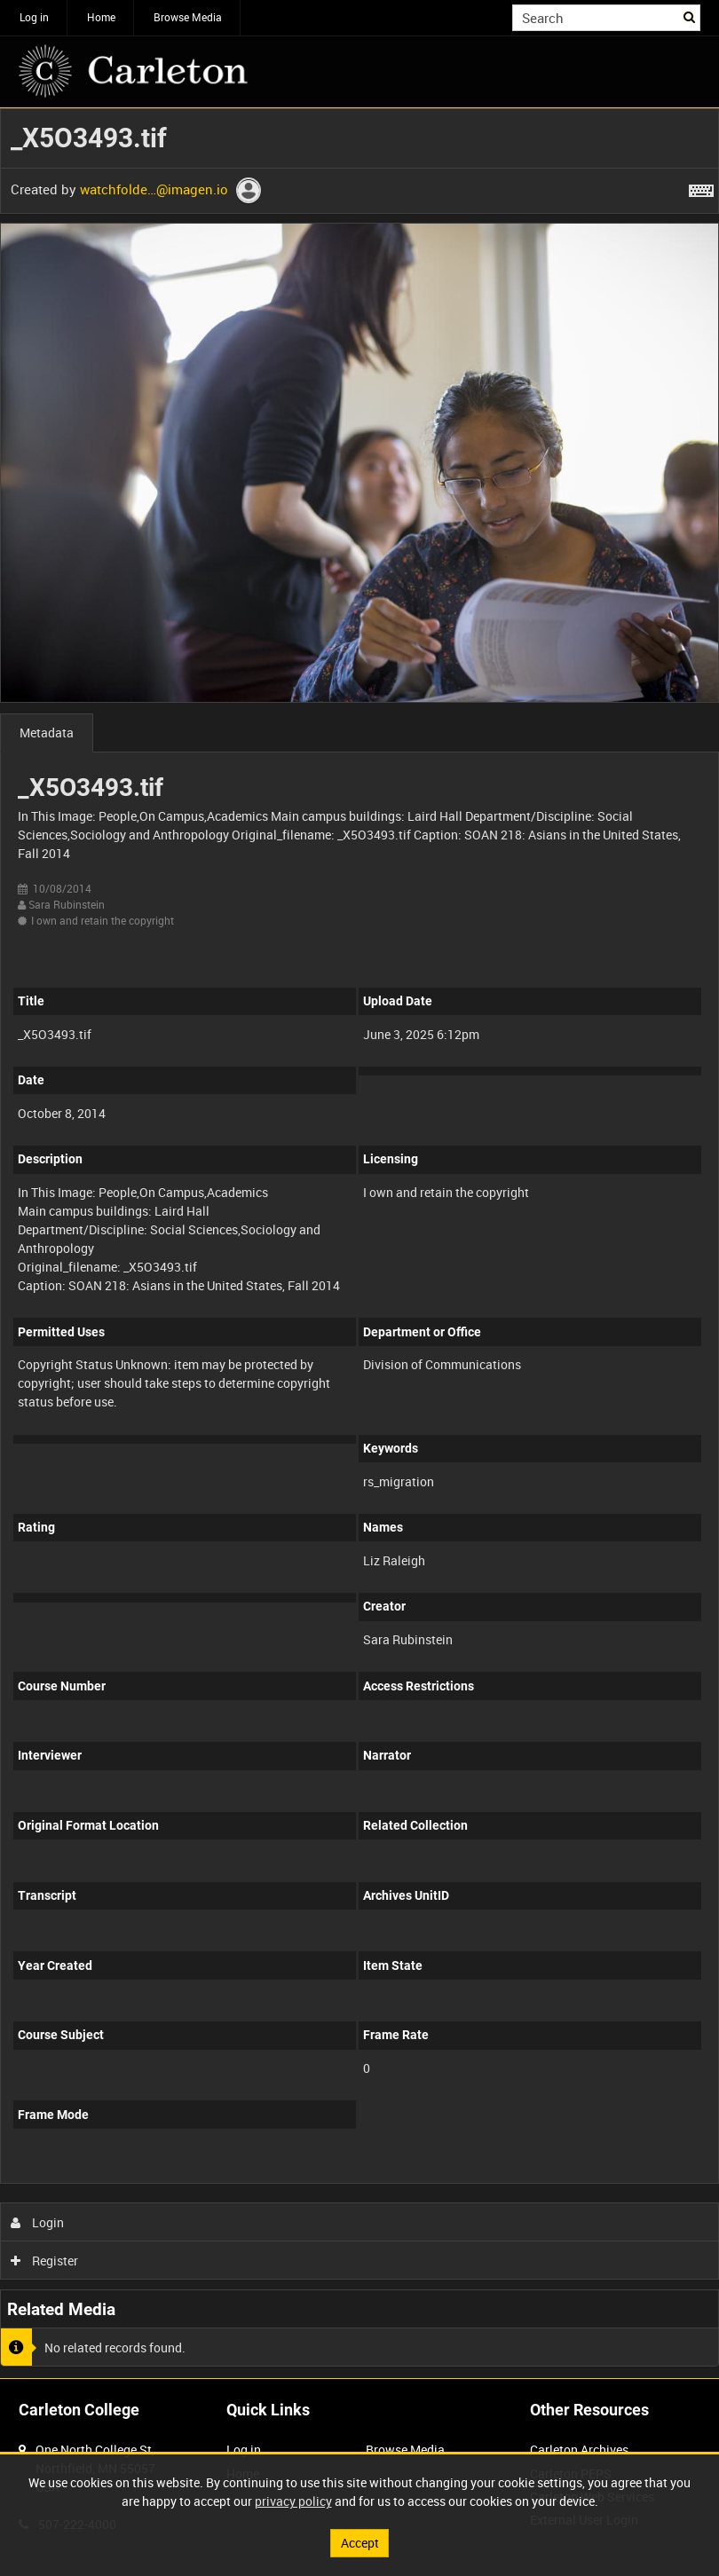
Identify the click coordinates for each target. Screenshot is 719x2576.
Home (101, 17)
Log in (34, 17)
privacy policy (293, 2501)
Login (38, 2222)
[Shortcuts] (701, 187)
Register (45, 2260)
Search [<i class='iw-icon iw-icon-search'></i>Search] (690, 16)
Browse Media (188, 17)
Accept (360, 2542)
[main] (359, 1243)
